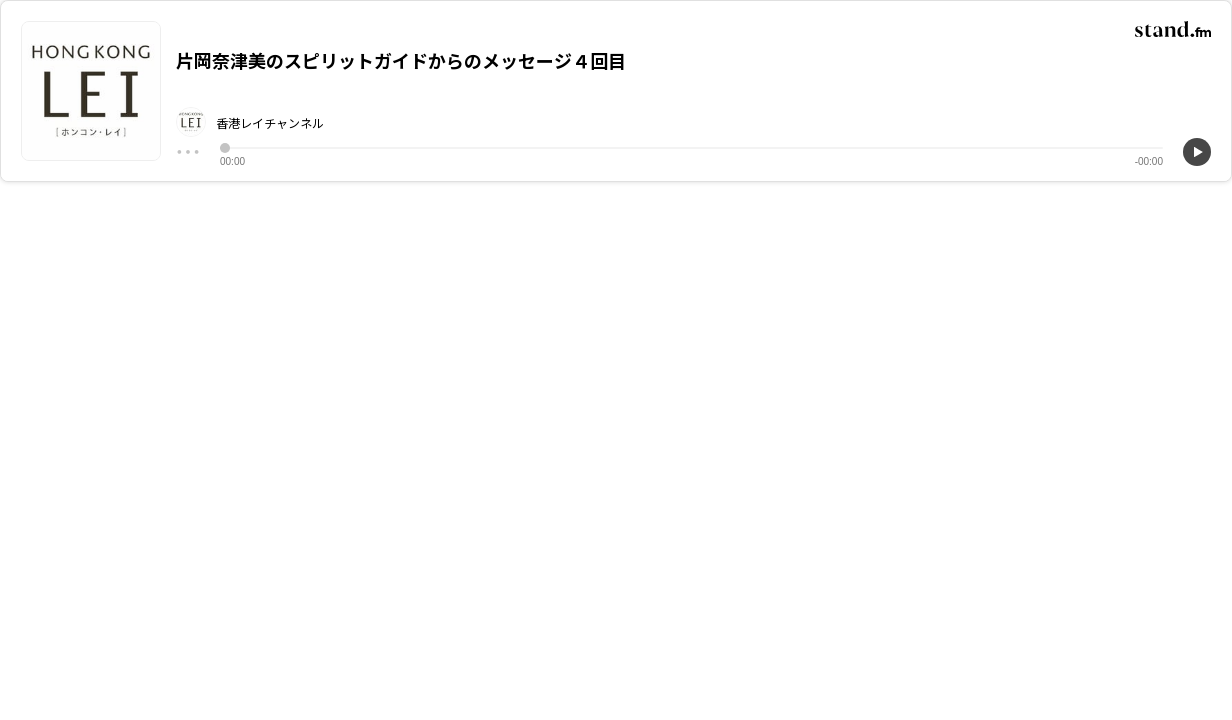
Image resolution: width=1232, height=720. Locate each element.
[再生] (1197, 152)
